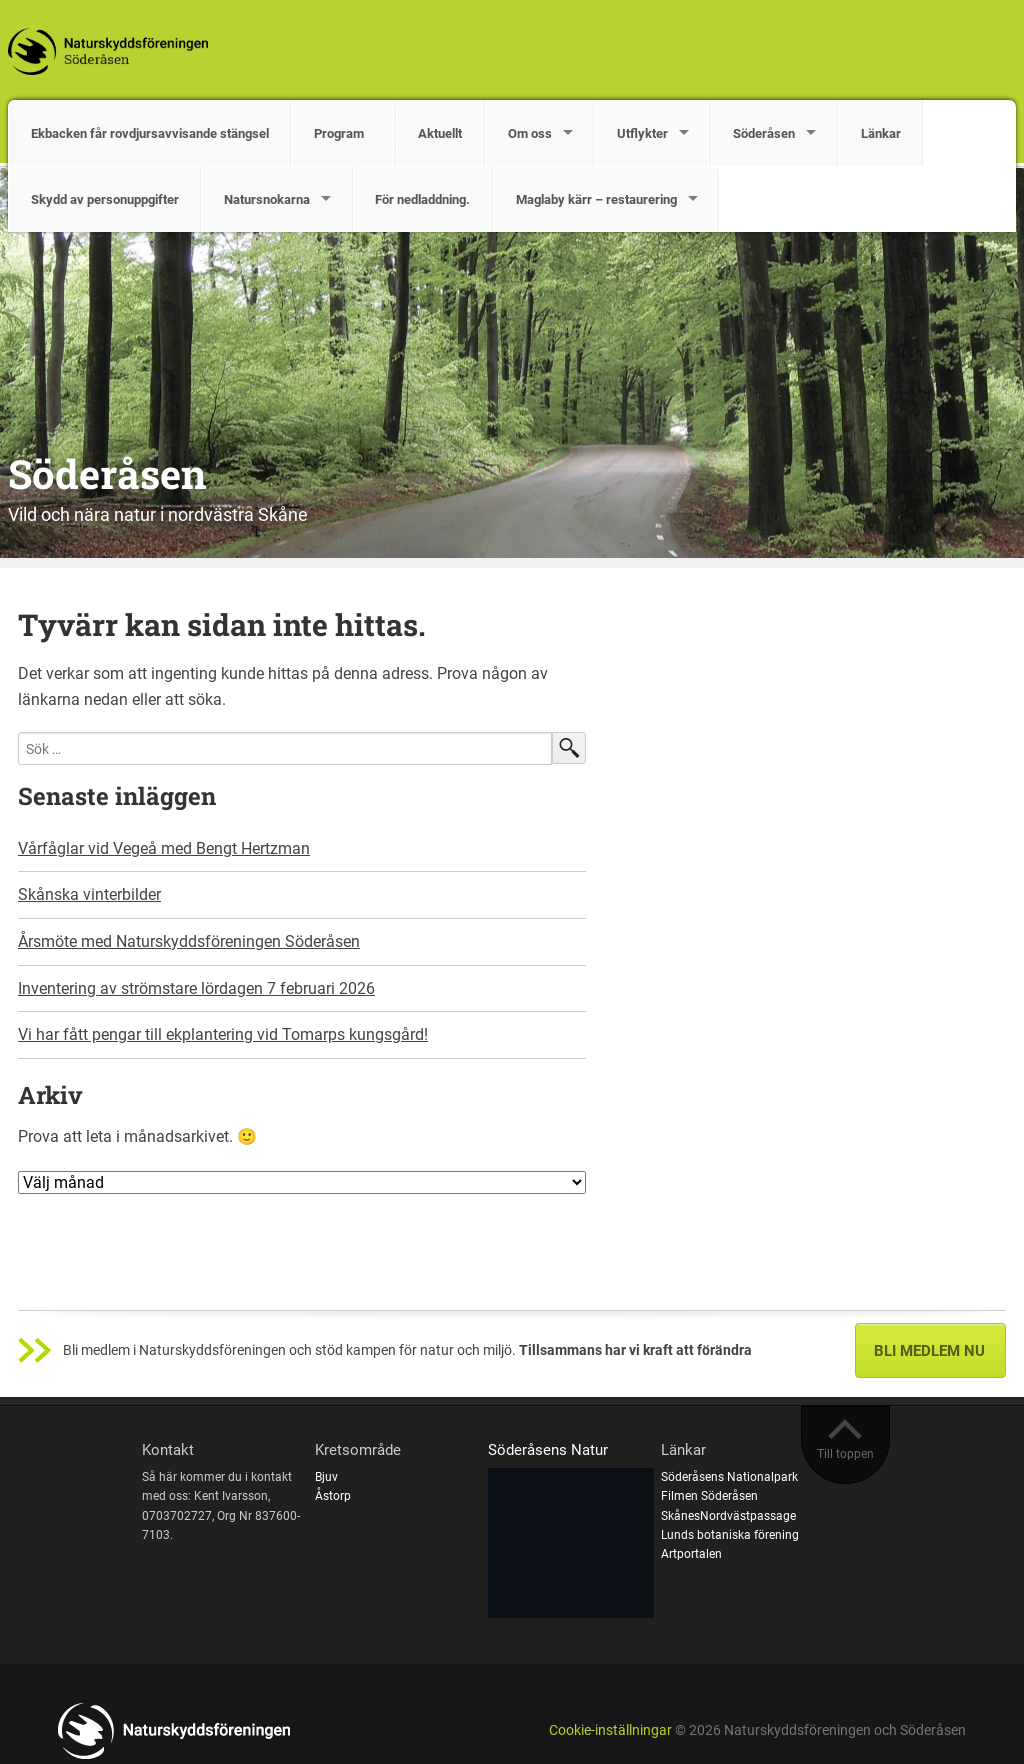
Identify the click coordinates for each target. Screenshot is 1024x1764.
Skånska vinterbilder (89, 894)
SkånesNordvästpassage (728, 1516)
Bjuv (326, 1477)
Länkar (881, 133)
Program (343, 133)
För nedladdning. (422, 199)
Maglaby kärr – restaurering (596, 199)
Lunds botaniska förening (730, 1535)
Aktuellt (440, 133)
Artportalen (691, 1554)
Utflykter (642, 133)
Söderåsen (764, 133)
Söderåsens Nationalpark (729, 1477)
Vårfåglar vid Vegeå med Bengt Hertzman (164, 848)
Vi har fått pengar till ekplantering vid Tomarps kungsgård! (223, 1034)
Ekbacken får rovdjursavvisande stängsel (150, 133)
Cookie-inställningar (610, 1730)
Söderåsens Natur (548, 1450)
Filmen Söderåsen (709, 1496)
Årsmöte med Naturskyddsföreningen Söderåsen (189, 941)
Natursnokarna (267, 199)
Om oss (530, 133)
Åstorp (333, 1496)
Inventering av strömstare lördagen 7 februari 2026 (196, 988)
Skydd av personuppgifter (105, 199)
